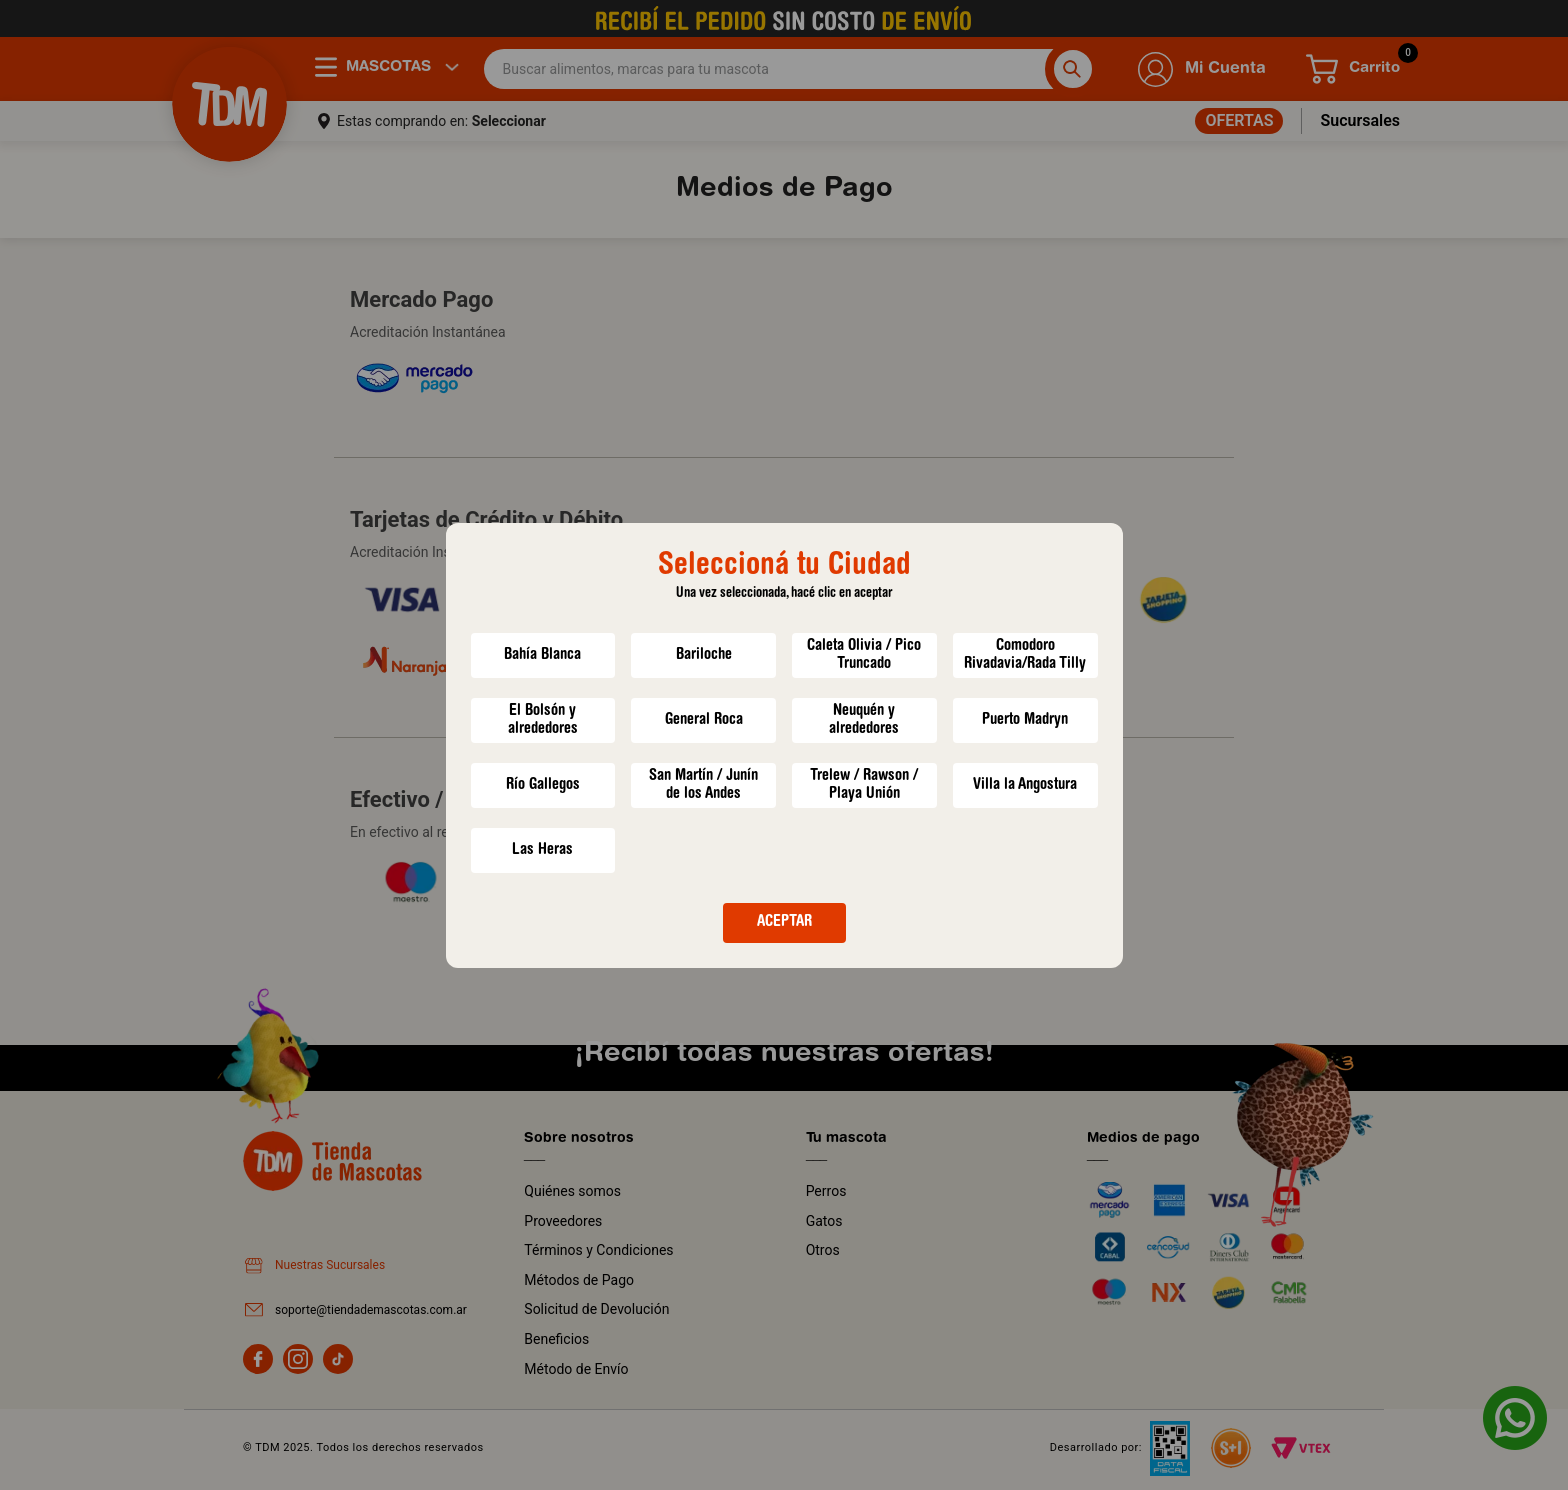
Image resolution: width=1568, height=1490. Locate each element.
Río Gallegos (543, 785)
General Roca (704, 720)
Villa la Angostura (1025, 785)
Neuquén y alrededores (864, 720)
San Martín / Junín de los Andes (703, 785)
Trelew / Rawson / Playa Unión (864, 785)
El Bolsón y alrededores (543, 720)
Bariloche (704, 655)
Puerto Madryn (1025, 720)
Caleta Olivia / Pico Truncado (864, 655)
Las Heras (542, 850)
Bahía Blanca (542, 655)
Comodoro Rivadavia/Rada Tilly (1025, 655)
